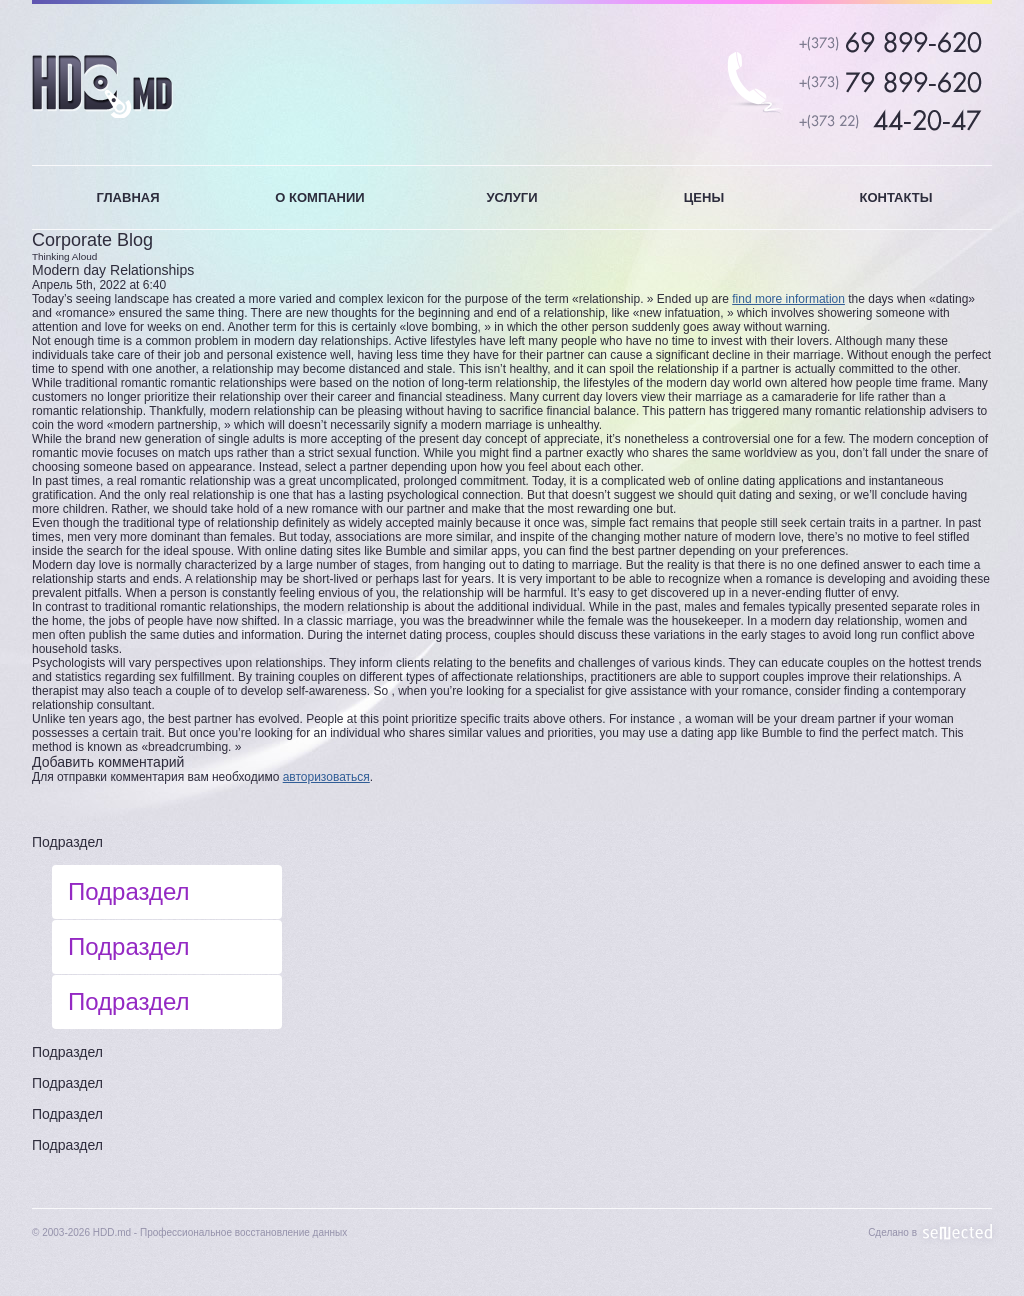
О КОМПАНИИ (319, 197)
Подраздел (67, 842)
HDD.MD (102, 86)
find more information (788, 299)
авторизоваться (326, 777)
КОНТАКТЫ (896, 197)
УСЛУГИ (511, 197)
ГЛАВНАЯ (127, 197)
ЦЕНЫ (704, 197)
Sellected (958, 1232)
